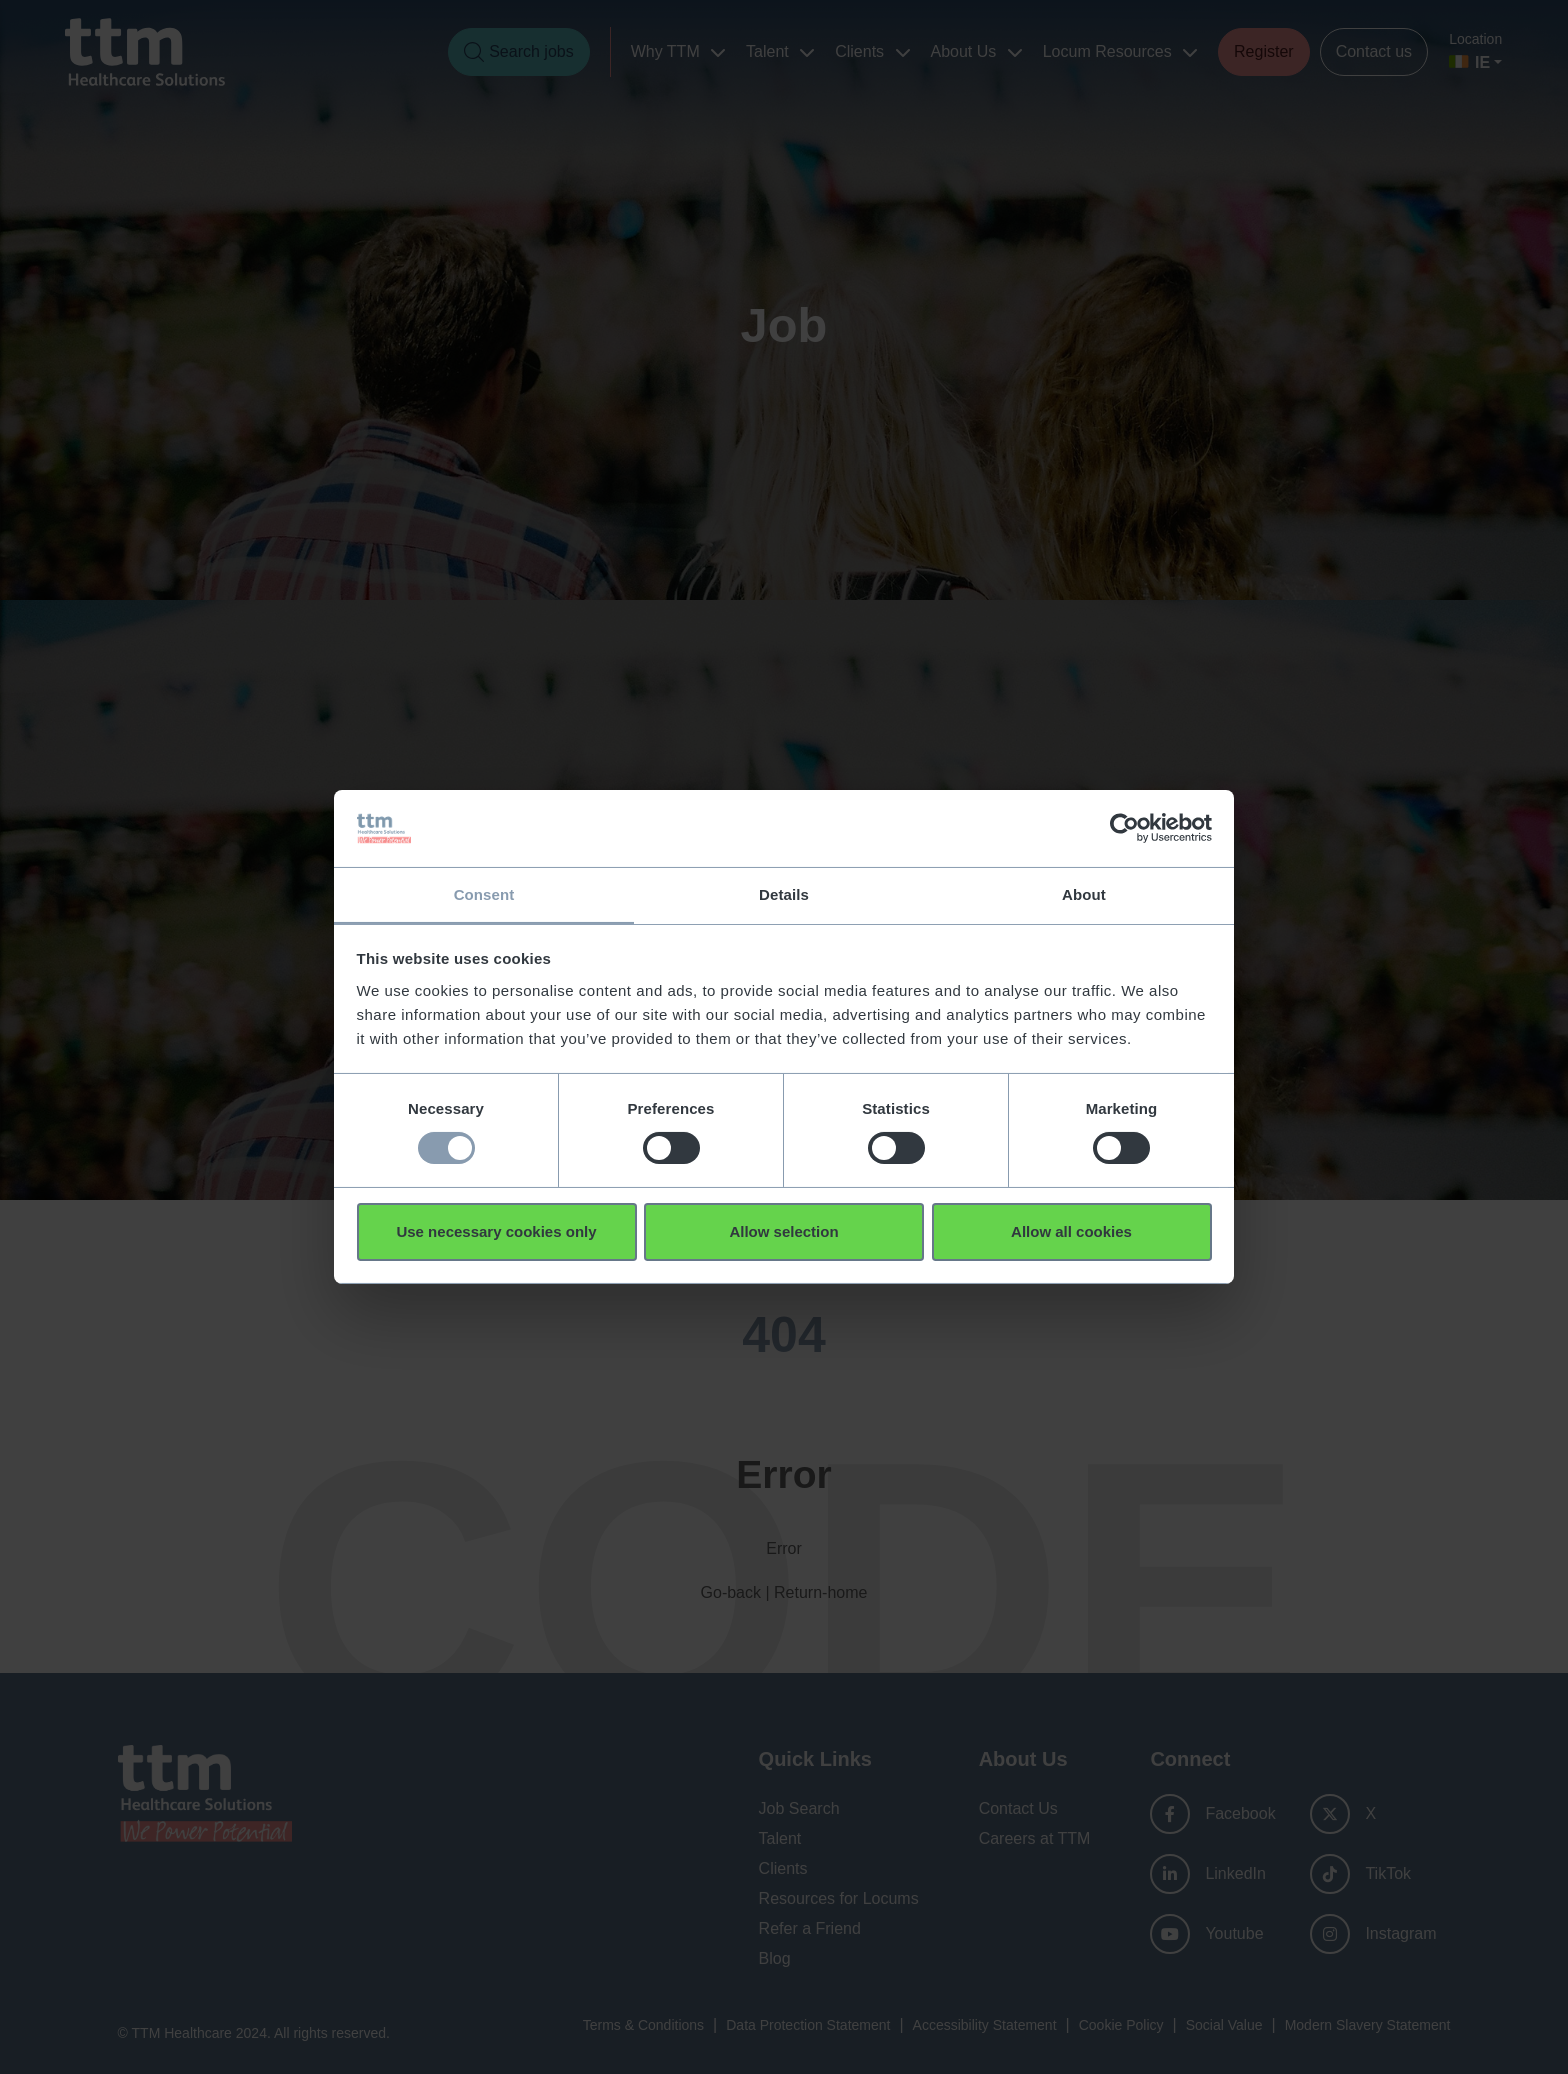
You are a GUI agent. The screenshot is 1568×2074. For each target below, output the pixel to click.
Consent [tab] (484, 893)
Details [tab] (784, 893)
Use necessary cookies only (496, 1231)
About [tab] (1084, 893)
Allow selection (783, 1231)
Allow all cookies (1071, 1231)
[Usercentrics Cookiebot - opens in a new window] (1124, 828)
